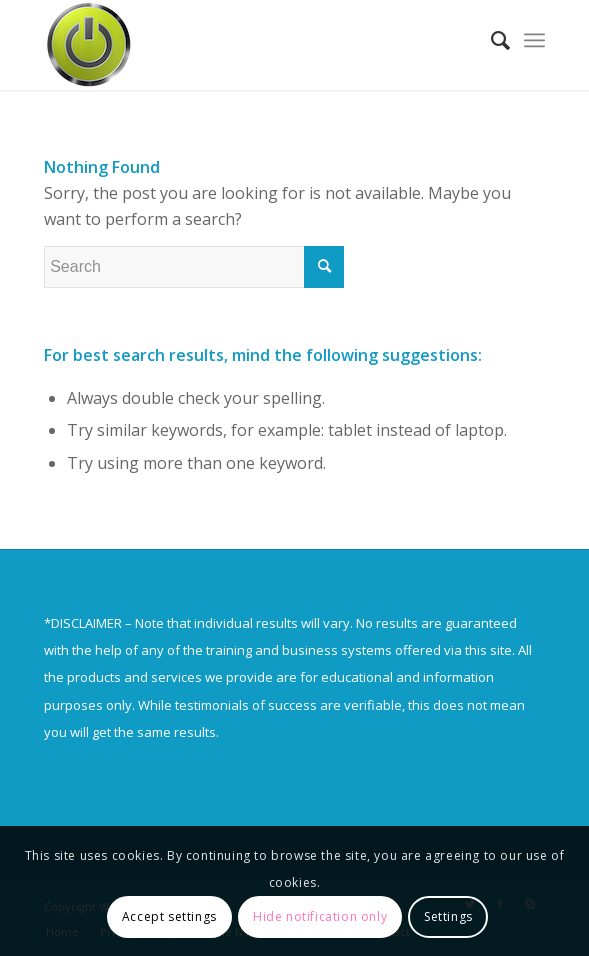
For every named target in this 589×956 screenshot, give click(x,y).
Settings (448, 916)
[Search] (490, 40)
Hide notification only (320, 916)
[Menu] (534, 40)
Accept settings (169, 916)
